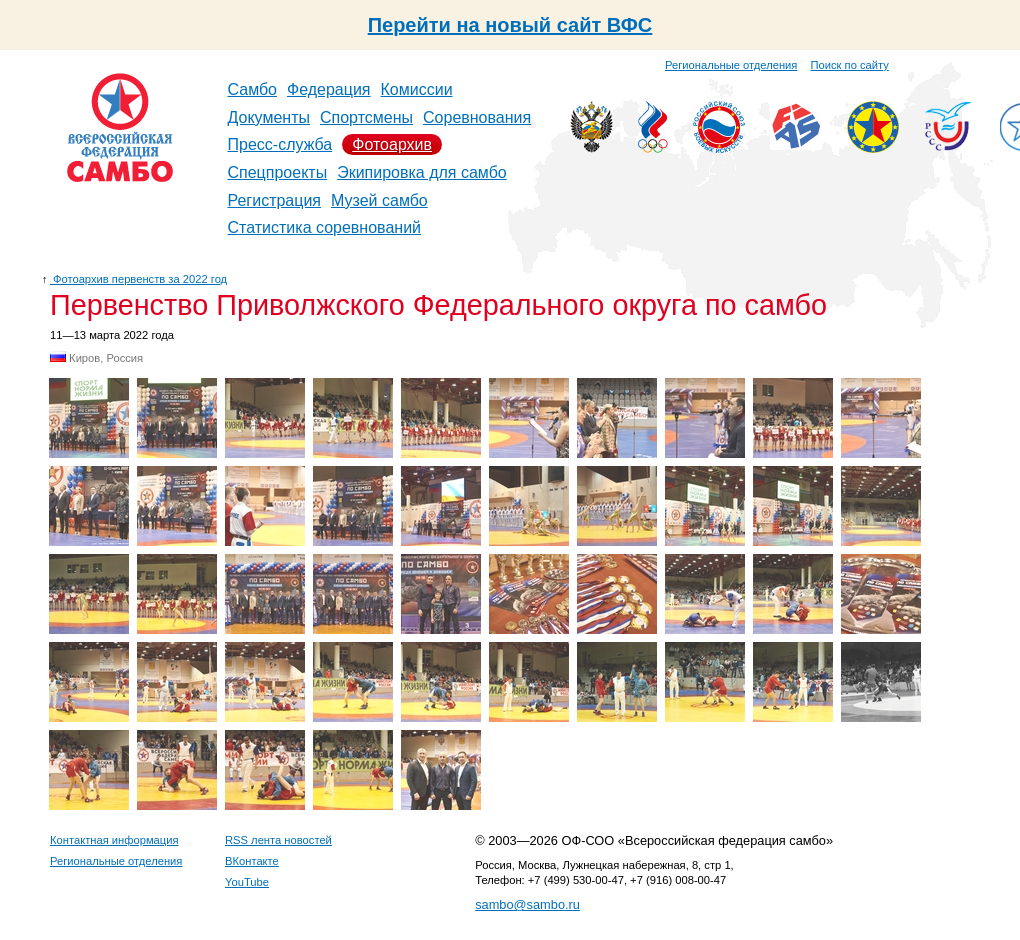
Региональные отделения (731, 65)
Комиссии (417, 89)
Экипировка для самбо (422, 172)
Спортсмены (366, 117)
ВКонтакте (252, 861)
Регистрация (275, 200)
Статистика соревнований (325, 227)
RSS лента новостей (278, 840)
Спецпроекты (278, 172)
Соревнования (477, 117)
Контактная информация (114, 840)
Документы (269, 117)
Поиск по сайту (850, 65)
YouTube (247, 882)
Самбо (253, 89)
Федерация (329, 89)
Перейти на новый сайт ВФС (510, 25)
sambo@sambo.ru (527, 904)
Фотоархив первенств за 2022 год (138, 279)
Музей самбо (379, 200)
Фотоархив (392, 144)
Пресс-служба (280, 144)
